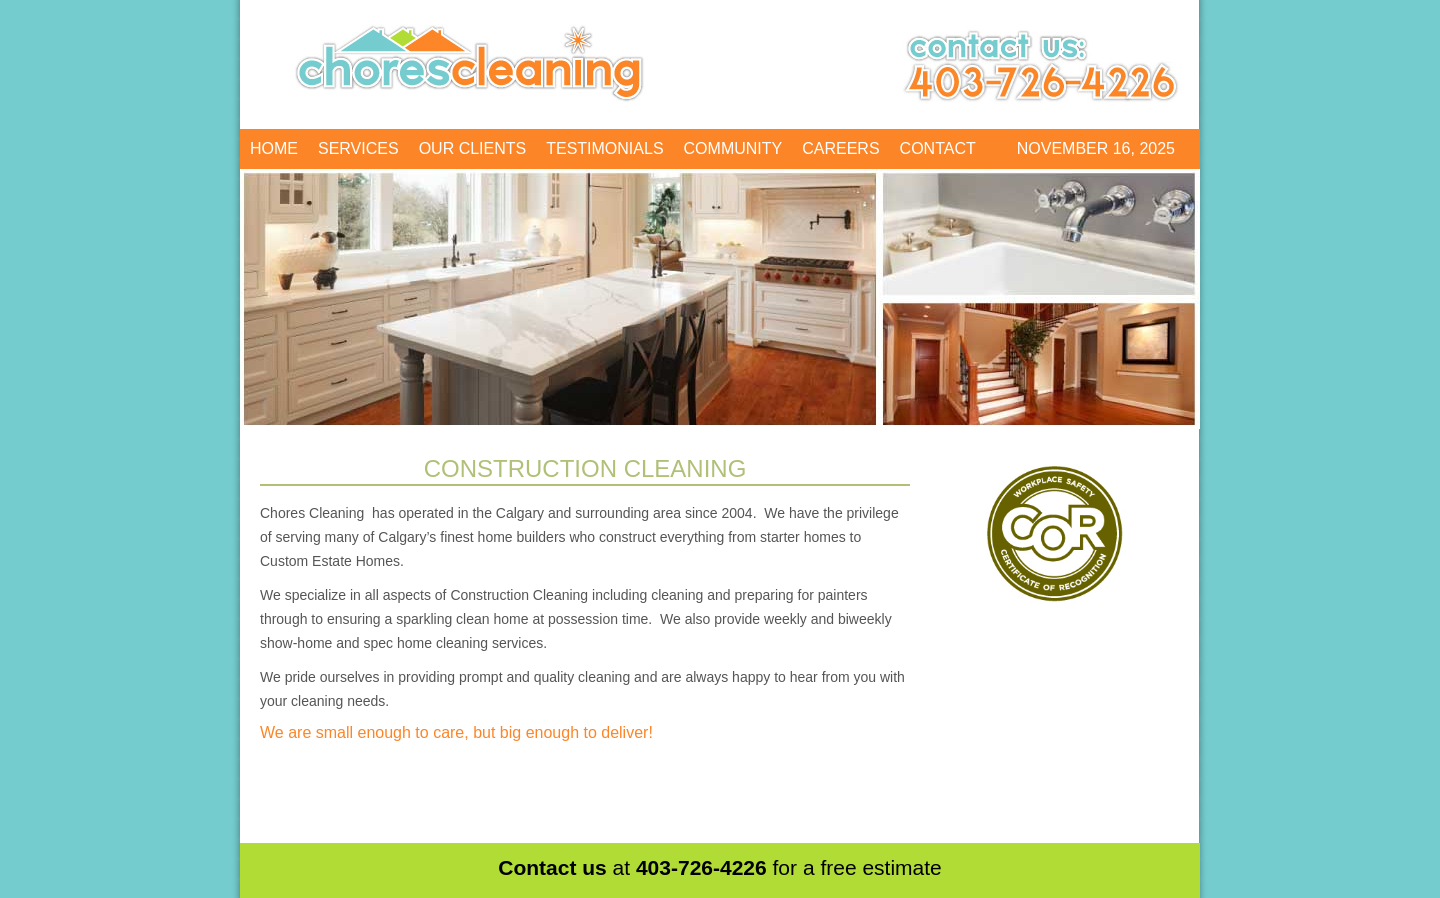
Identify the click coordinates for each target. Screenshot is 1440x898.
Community (733, 148)
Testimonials (604, 148)
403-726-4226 (701, 867)
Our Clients (473, 148)
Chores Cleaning (472, 60)
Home (274, 148)
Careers (840, 148)
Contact (938, 148)
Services (358, 148)
